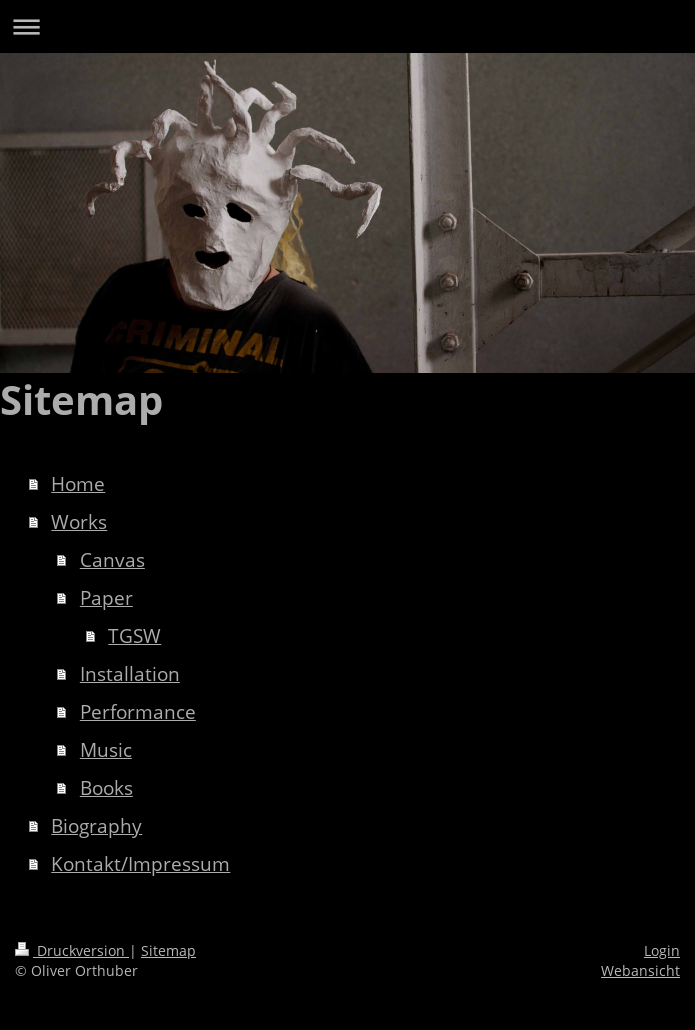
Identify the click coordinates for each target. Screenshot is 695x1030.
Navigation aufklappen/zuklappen (347, 26)
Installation (130, 674)
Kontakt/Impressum (140, 864)
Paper (106, 598)
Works (79, 522)
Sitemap (168, 950)
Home (78, 484)
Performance (138, 712)
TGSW (134, 636)
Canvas (112, 560)
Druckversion (72, 950)
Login (662, 950)
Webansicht (640, 970)
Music (106, 750)
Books (106, 788)
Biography (96, 826)
